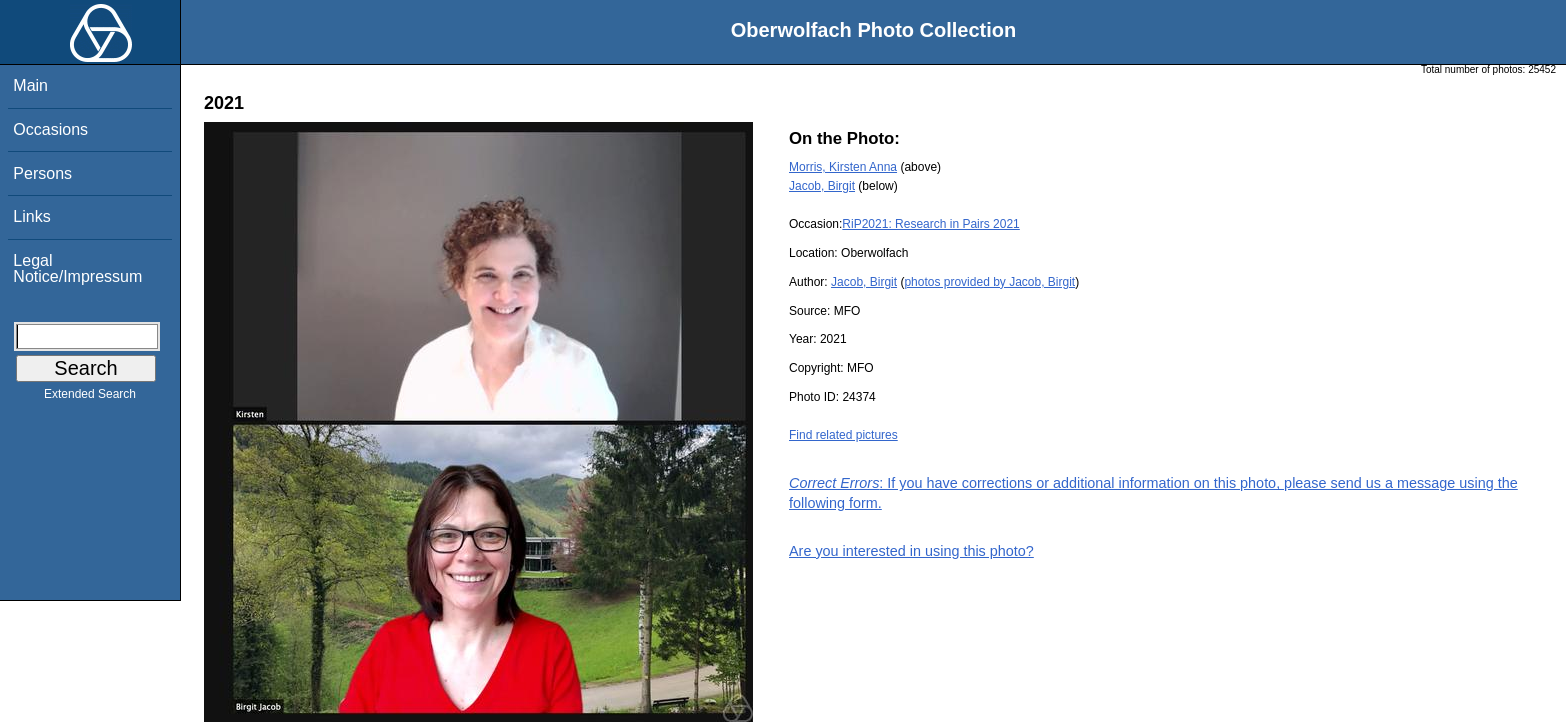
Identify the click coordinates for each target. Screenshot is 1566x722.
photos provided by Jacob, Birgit (989, 282)
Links (31, 216)
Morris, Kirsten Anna (843, 167)
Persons (42, 173)
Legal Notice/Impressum (77, 268)
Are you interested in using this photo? (911, 551)
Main (30, 85)
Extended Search (90, 398)
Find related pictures (843, 435)
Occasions (50, 129)
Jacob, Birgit (822, 186)
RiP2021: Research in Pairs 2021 (930, 224)
